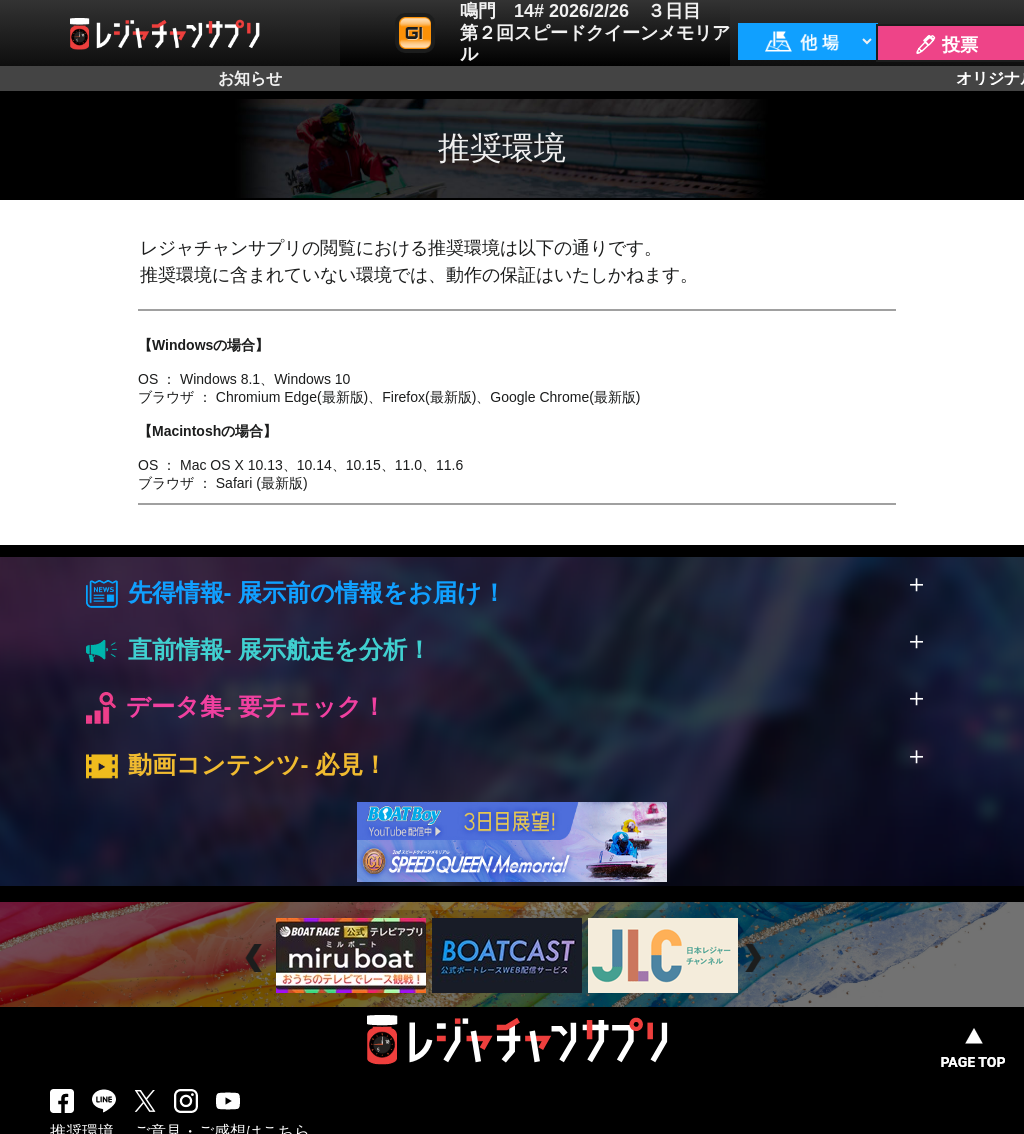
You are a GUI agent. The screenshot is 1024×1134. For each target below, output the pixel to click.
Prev (256, 958)
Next (755, 958)
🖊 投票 (946, 45)
